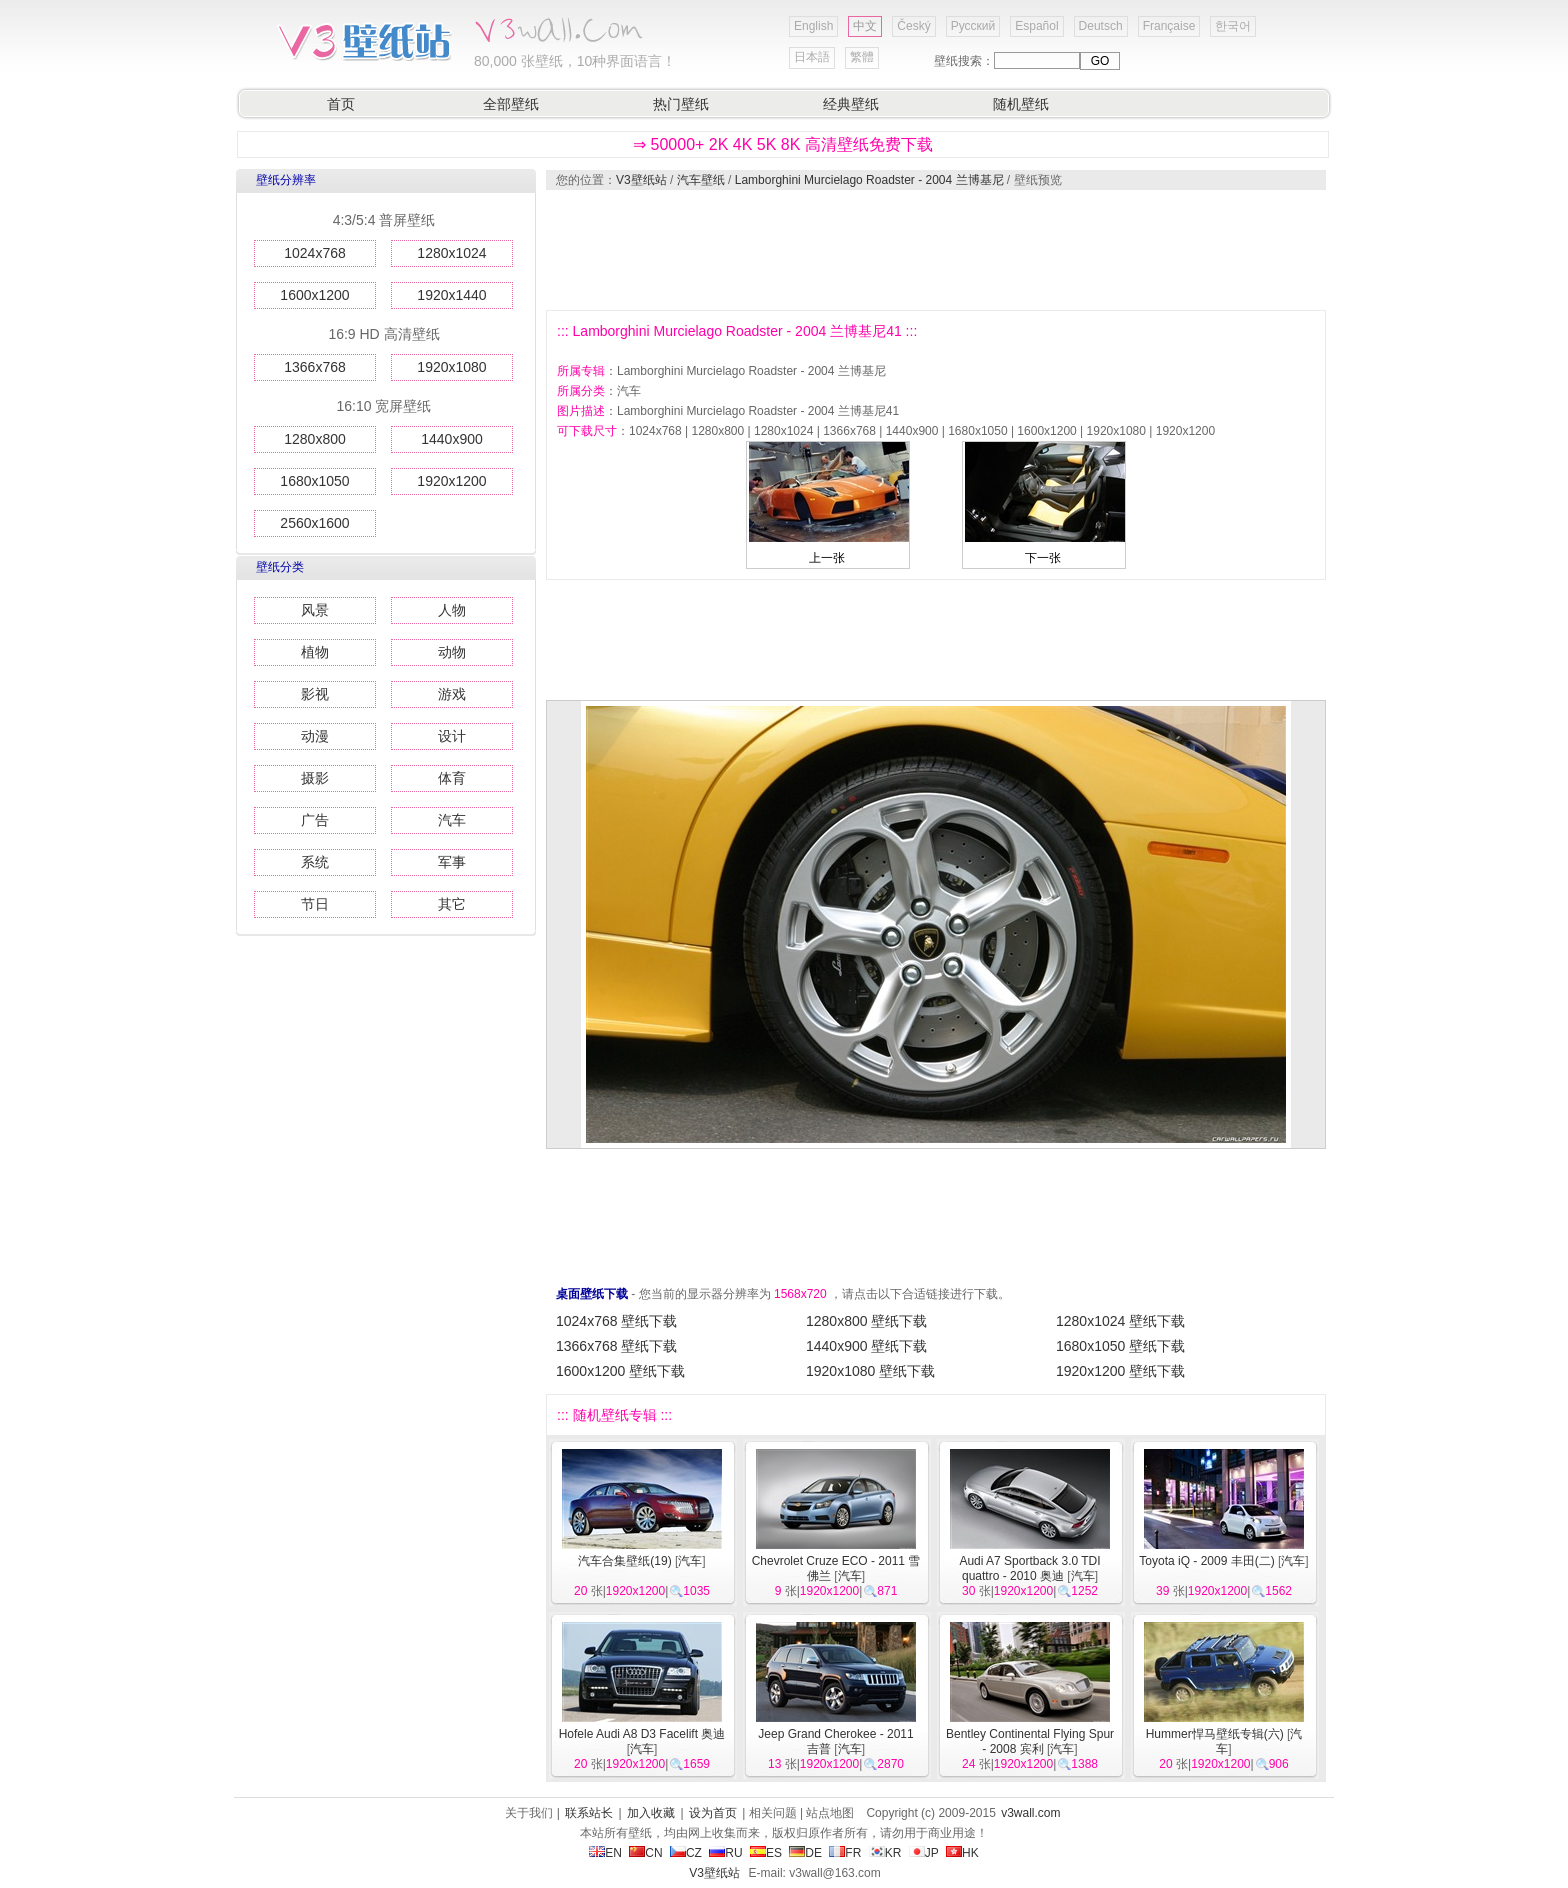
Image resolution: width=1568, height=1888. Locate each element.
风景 (315, 610)
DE (805, 1853)
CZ (686, 1853)
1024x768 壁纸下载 (616, 1321)
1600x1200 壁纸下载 (620, 1371)
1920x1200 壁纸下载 (1120, 1371)
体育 (452, 778)
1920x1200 (451, 481)
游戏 (452, 694)
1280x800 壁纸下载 (866, 1321)
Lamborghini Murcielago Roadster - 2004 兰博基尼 (869, 180)
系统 (315, 862)
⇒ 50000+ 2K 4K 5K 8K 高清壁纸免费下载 (783, 144)
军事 (452, 862)
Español (1036, 26)
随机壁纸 (1021, 104)
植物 (315, 652)
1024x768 (315, 253)
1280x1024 (451, 253)
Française (1169, 26)
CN (645, 1853)
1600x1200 (314, 295)
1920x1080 (451, 367)
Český (913, 26)
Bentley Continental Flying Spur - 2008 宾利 (1030, 1741)
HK (962, 1853)
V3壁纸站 (641, 180)
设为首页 (713, 1813)
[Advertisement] (935, 250)
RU (725, 1853)
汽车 (452, 820)
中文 (865, 26)
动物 (452, 652)
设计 (452, 736)
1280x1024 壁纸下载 (1120, 1321)
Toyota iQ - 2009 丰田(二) (1206, 1561)
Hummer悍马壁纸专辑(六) (1215, 1734)
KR (885, 1853)
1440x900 (452, 439)
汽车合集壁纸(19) (624, 1561)
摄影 (315, 778)
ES (766, 1853)
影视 (315, 694)
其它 (452, 904)
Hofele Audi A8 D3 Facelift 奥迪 (642, 1734)
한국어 (1233, 26)
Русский (973, 26)
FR (845, 1853)
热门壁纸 (681, 104)
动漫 (315, 736)
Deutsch (1101, 26)
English (813, 26)
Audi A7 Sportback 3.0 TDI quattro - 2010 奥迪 (1029, 1568)
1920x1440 (451, 295)
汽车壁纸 (701, 180)
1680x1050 (314, 481)
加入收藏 (651, 1813)
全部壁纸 (511, 104)
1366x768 (315, 367)
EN (605, 1853)
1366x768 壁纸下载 (616, 1346)
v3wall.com (1030, 1813)
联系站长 (589, 1813)
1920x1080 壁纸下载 (870, 1371)
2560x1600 (314, 523)
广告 (315, 820)
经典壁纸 (851, 104)
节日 (315, 904)
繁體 (862, 57)
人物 (452, 610)
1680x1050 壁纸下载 (1120, 1346)
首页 (341, 104)
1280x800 (315, 439)
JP (924, 1853)
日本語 (812, 57)
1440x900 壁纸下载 (866, 1346)
